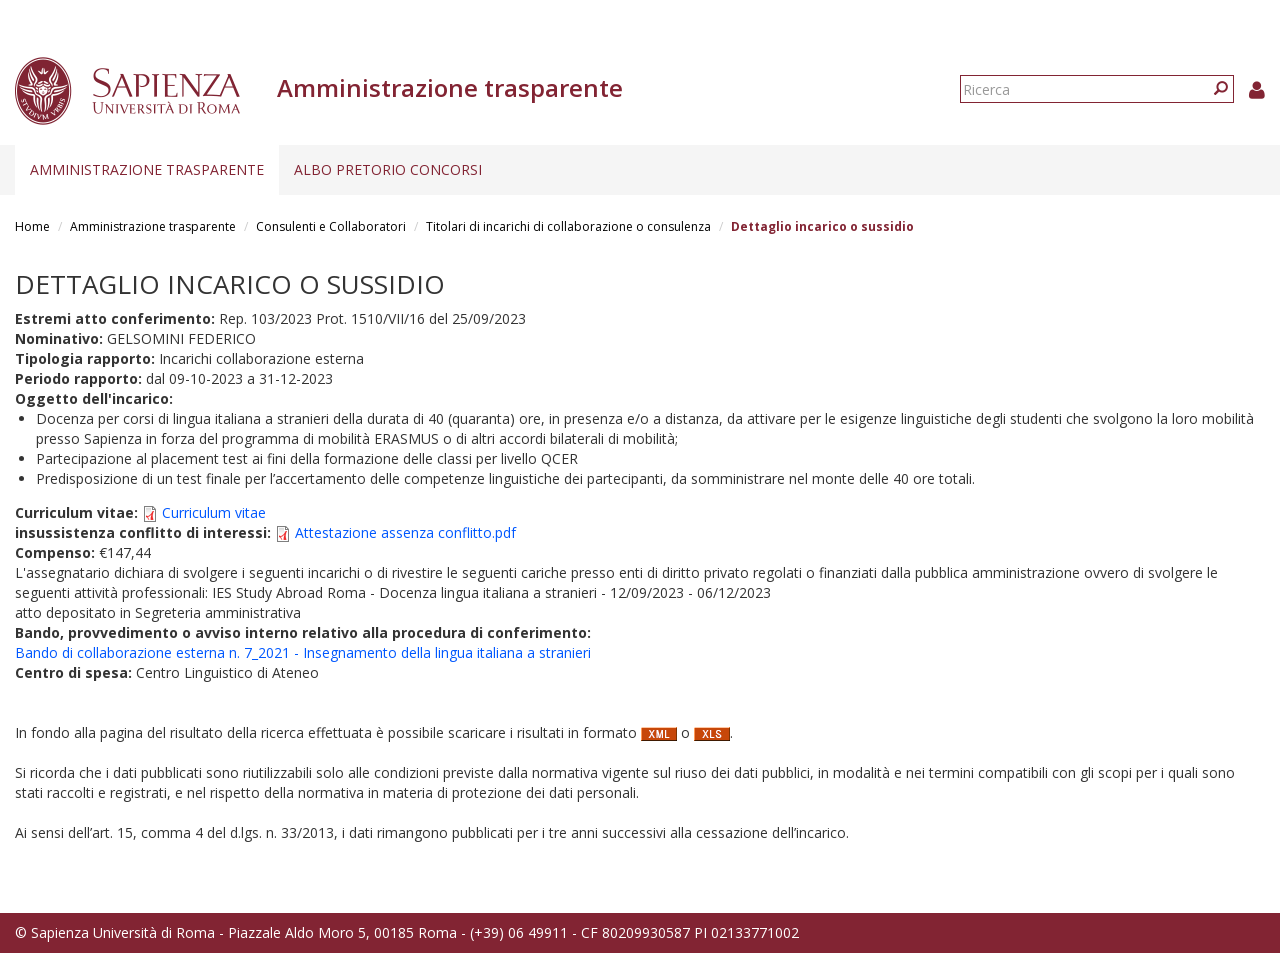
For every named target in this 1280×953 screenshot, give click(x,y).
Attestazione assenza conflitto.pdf (405, 532)
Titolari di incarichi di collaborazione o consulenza (568, 226)
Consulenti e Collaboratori (331, 226)
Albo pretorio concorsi (388, 169)
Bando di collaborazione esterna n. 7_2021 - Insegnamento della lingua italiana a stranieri (303, 652)
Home (32, 226)
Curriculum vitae (214, 512)
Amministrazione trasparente (147, 169)
